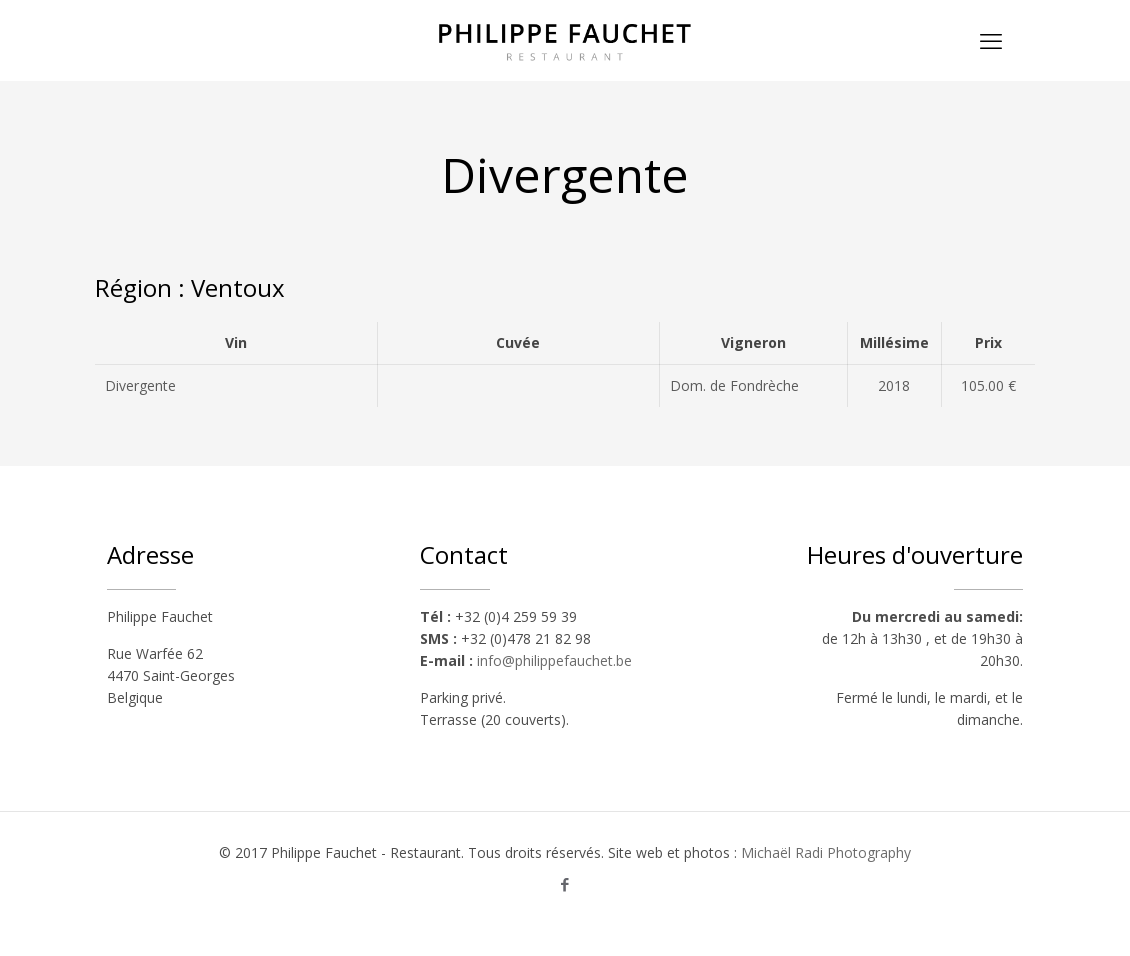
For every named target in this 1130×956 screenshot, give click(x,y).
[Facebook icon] (565, 884)
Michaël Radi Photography (826, 852)
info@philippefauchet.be (554, 660)
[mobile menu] (991, 40)
